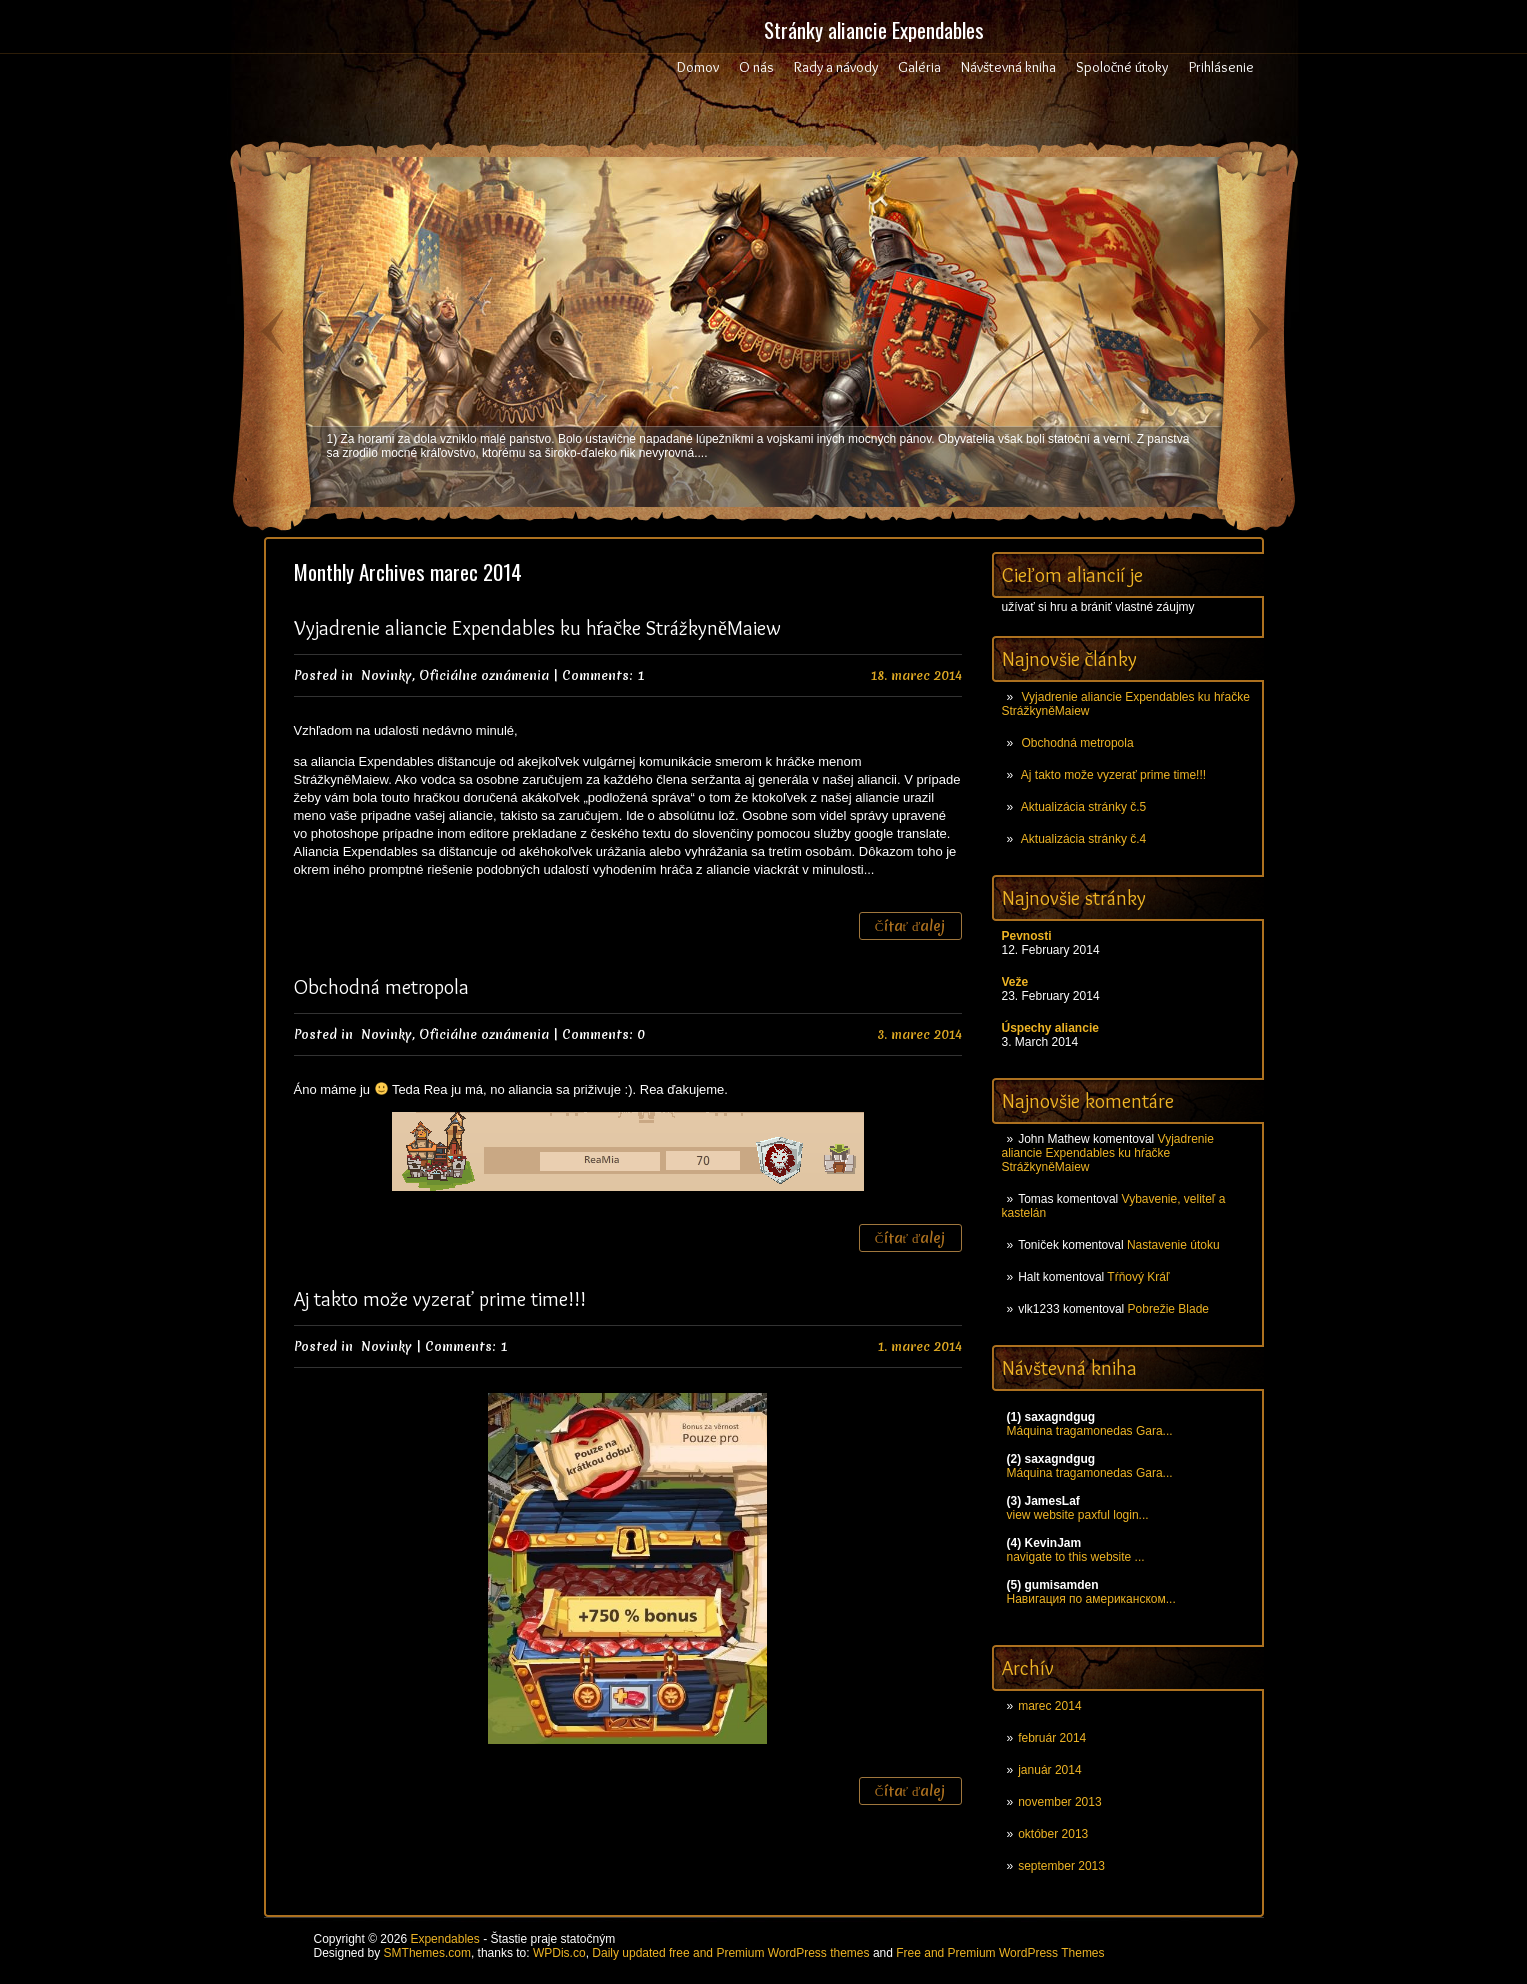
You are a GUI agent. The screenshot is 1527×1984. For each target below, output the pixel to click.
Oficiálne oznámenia (484, 675)
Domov (698, 67)
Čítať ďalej (910, 926)
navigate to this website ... (1076, 1557)
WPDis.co (559, 1953)
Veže (1015, 982)
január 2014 (1049, 1770)
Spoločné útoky (1122, 67)
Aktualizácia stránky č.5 (1083, 807)
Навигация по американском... (1091, 1599)
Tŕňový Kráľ (1138, 1277)
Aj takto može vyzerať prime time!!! (1113, 775)
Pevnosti (1027, 936)
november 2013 (1059, 1802)
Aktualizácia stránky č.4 (1083, 839)
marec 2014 (1049, 1706)
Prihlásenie (1221, 67)
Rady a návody (836, 67)
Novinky (386, 675)
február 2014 (1052, 1738)
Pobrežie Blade (1168, 1309)
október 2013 (1053, 1834)
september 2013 (1061, 1866)
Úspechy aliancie (1050, 1028)
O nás (756, 67)
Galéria (919, 67)
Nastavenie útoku (1173, 1245)
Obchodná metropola (1078, 743)
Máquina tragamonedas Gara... (1090, 1431)
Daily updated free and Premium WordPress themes (730, 1953)
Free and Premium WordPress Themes (1000, 1953)
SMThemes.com (427, 1953)
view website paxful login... (1078, 1515)
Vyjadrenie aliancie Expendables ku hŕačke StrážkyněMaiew (1108, 1153)
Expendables (444, 1939)
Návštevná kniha (1008, 67)
